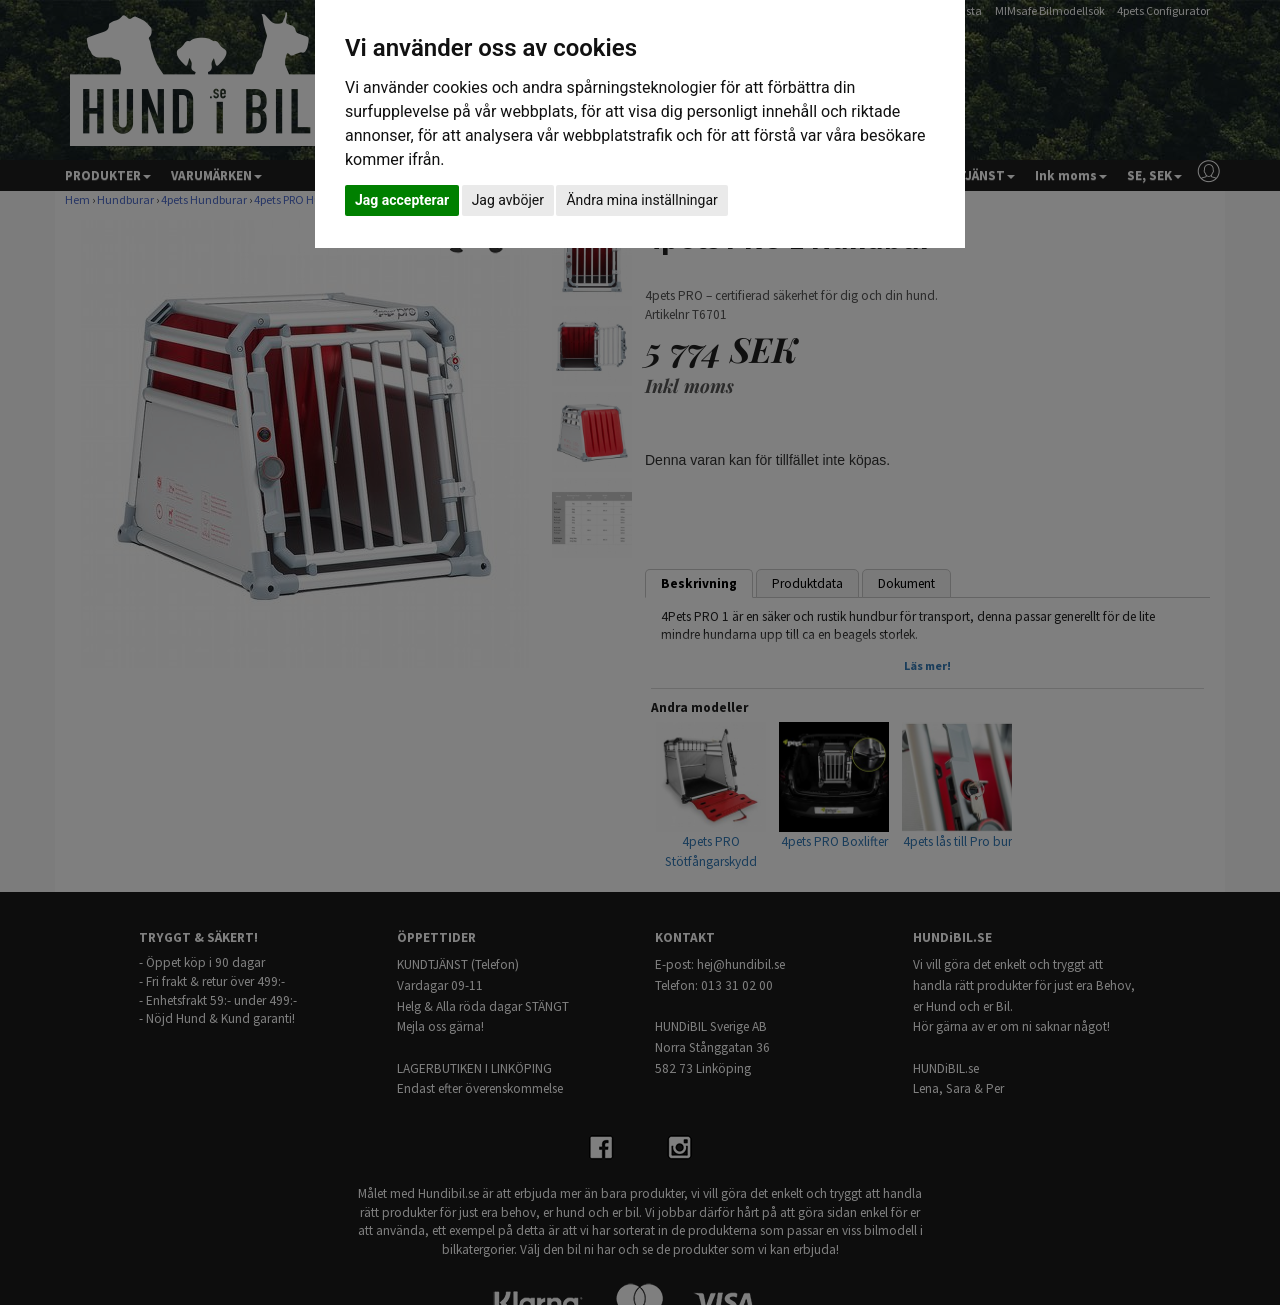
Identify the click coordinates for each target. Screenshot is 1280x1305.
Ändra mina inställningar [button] (641, 200)
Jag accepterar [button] (402, 200)
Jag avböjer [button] (508, 200)
